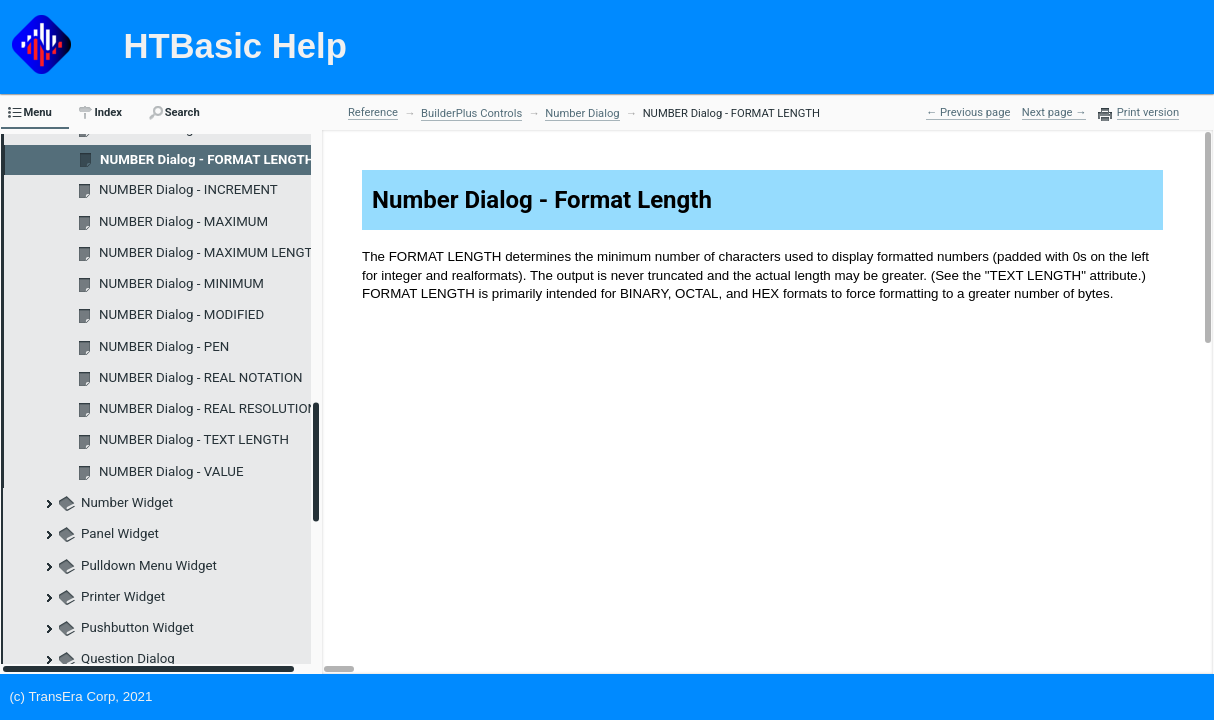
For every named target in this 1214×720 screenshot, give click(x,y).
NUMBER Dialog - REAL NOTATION (201, 377)
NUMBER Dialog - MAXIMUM (183, 221)
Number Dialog (582, 113)
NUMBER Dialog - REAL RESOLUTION (208, 408)
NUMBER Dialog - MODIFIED (181, 314)
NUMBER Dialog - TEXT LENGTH (194, 439)
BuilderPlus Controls (471, 113)
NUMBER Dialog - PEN (164, 346)
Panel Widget (120, 533)
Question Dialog (128, 658)
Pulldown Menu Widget (149, 565)
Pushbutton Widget (137, 627)
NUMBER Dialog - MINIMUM (181, 283)
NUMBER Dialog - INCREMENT (188, 189)
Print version (1148, 113)
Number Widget (127, 502)
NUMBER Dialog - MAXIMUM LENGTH (210, 252)
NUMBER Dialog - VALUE (171, 471)
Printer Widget (123, 596)
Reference (373, 112)
